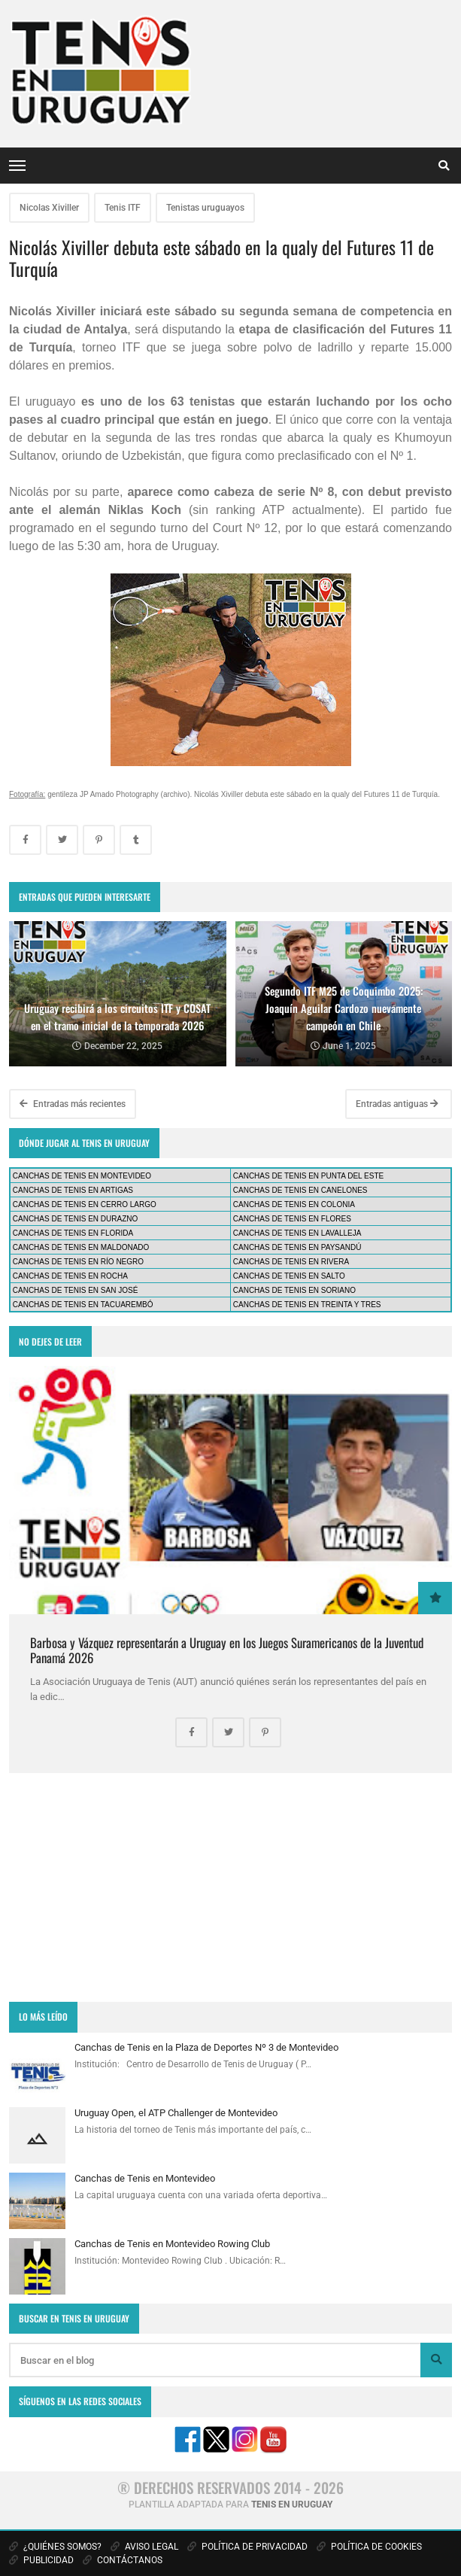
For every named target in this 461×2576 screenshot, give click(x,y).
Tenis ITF (123, 207)
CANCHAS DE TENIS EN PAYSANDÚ (297, 1247)
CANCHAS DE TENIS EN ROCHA (70, 1276)
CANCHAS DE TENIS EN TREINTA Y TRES (307, 1304)
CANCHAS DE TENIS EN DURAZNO (75, 1219)
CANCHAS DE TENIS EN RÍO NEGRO (78, 1262)
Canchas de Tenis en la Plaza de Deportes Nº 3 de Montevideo (206, 2047)
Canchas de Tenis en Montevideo (144, 2178)
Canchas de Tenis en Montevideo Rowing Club (172, 2243)
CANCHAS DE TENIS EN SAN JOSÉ (75, 1290)
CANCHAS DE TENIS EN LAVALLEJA (297, 1233)
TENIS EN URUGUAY (291, 2504)
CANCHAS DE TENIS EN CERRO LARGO (84, 1204)
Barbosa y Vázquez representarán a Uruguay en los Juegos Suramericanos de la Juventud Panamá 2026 (226, 1650)
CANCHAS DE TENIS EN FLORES (292, 1219)
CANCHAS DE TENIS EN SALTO (289, 1276)
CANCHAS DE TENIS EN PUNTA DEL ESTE (308, 1176)
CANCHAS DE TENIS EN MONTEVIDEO (82, 1176)
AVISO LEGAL (144, 2546)
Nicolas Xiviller (49, 207)
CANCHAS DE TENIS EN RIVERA (291, 1262)
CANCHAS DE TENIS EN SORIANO (294, 1290)
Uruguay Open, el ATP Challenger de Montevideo (176, 2112)
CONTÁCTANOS (122, 2560)
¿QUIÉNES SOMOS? (55, 2546)
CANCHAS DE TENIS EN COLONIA (294, 1204)
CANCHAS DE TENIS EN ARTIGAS (73, 1190)
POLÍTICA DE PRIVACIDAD (247, 2546)
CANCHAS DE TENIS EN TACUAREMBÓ (83, 1304)
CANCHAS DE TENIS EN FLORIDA (73, 1233)
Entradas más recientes (73, 1104)
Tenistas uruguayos (205, 207)
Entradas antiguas (397, 1104)
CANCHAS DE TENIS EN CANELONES (300, 1190)
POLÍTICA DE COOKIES (369, 2546)
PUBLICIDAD (41, 2560)
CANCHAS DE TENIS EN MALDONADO (81, 1247)
